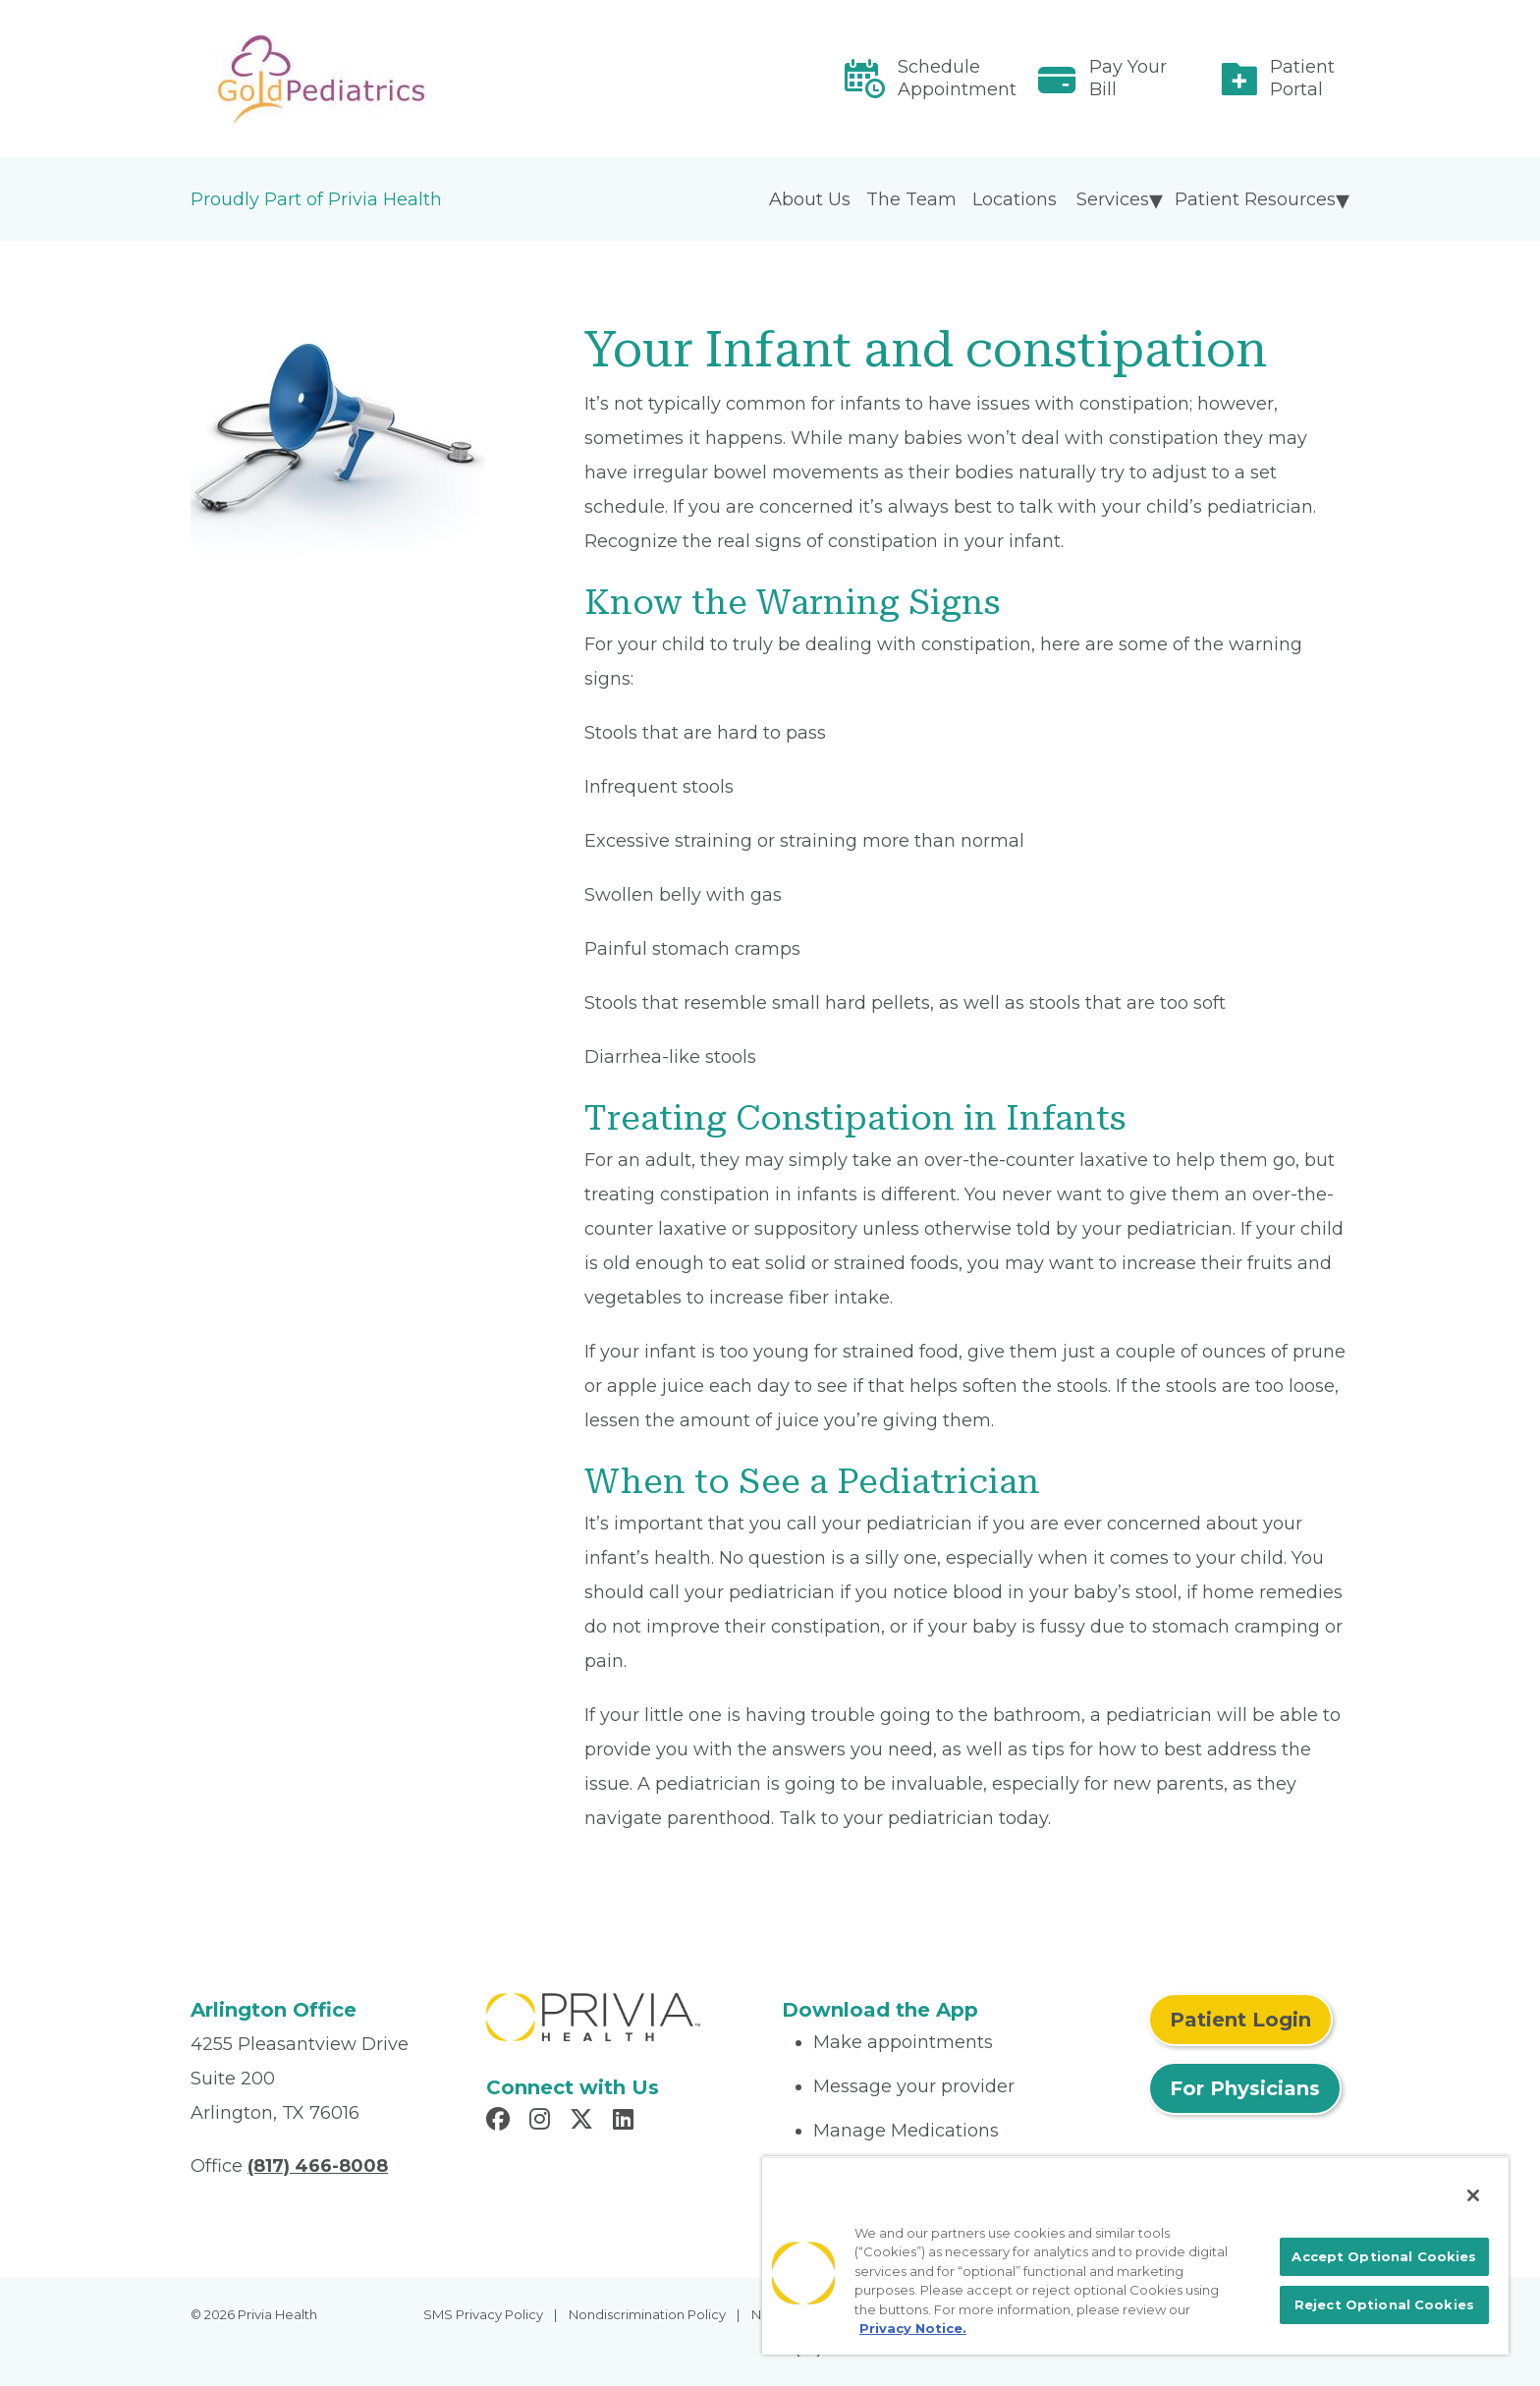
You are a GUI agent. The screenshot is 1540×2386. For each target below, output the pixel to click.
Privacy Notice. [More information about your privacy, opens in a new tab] (912, 2328)
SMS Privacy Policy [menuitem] (483, 2314)
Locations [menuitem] (1014, 199)
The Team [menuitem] (911, 199)
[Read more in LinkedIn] (626, 2122)
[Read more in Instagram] (542, 2122)
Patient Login (1240, 2019)
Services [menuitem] (1112, 199)
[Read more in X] (584, 2122)
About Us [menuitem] (810, 199)
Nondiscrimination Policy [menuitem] (647, 2314)
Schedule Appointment (957, 78)
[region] (1135, 2255)
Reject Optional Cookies (1384, 2304)
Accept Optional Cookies (1384, 2256)
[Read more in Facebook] (501, 2122)
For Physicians (1245, 2088)
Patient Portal (1302, 78)
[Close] (1473, 2195)
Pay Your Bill (1128, 78)
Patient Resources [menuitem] (1255, 199)
